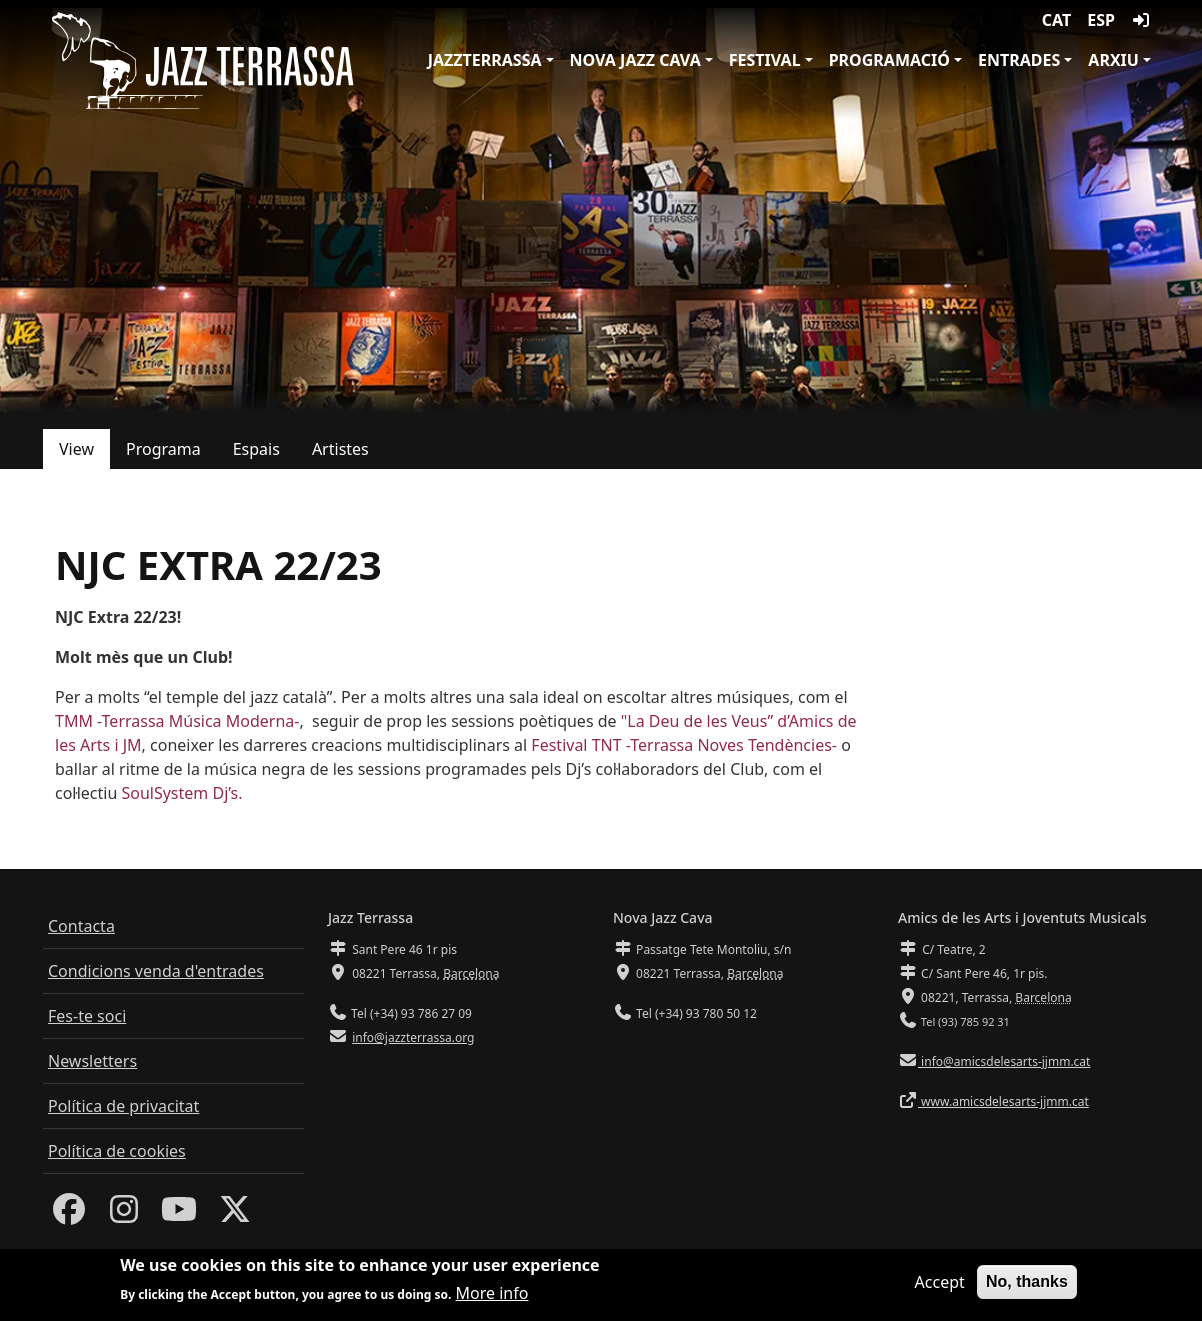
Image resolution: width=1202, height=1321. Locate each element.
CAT (1056, 20)
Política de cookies (117, 1151)
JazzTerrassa (485, 60)
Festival (765, 60)
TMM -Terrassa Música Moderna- (177, 721)
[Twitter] (235, 1215)
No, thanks (1027, 1283)
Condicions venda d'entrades (156, 971)
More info (492, 1296)
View (76, 449)
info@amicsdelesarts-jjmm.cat (1004, 1061)
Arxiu (1113, 60)
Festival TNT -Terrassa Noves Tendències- (684, 745)
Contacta (81, 926)
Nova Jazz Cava (635, 60)
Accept (940, 1284)
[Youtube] (179, 1215)
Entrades (1019, 60)
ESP (1101, 20)
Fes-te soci (87, 1016)
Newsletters (92, 1061)
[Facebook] (69, 1215)
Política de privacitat (123, 1106)
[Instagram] (124, 1215)
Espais (256, 449)
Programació (889, 60)
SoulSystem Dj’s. (181, 793)
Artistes (340, 449)
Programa (163, 449)
